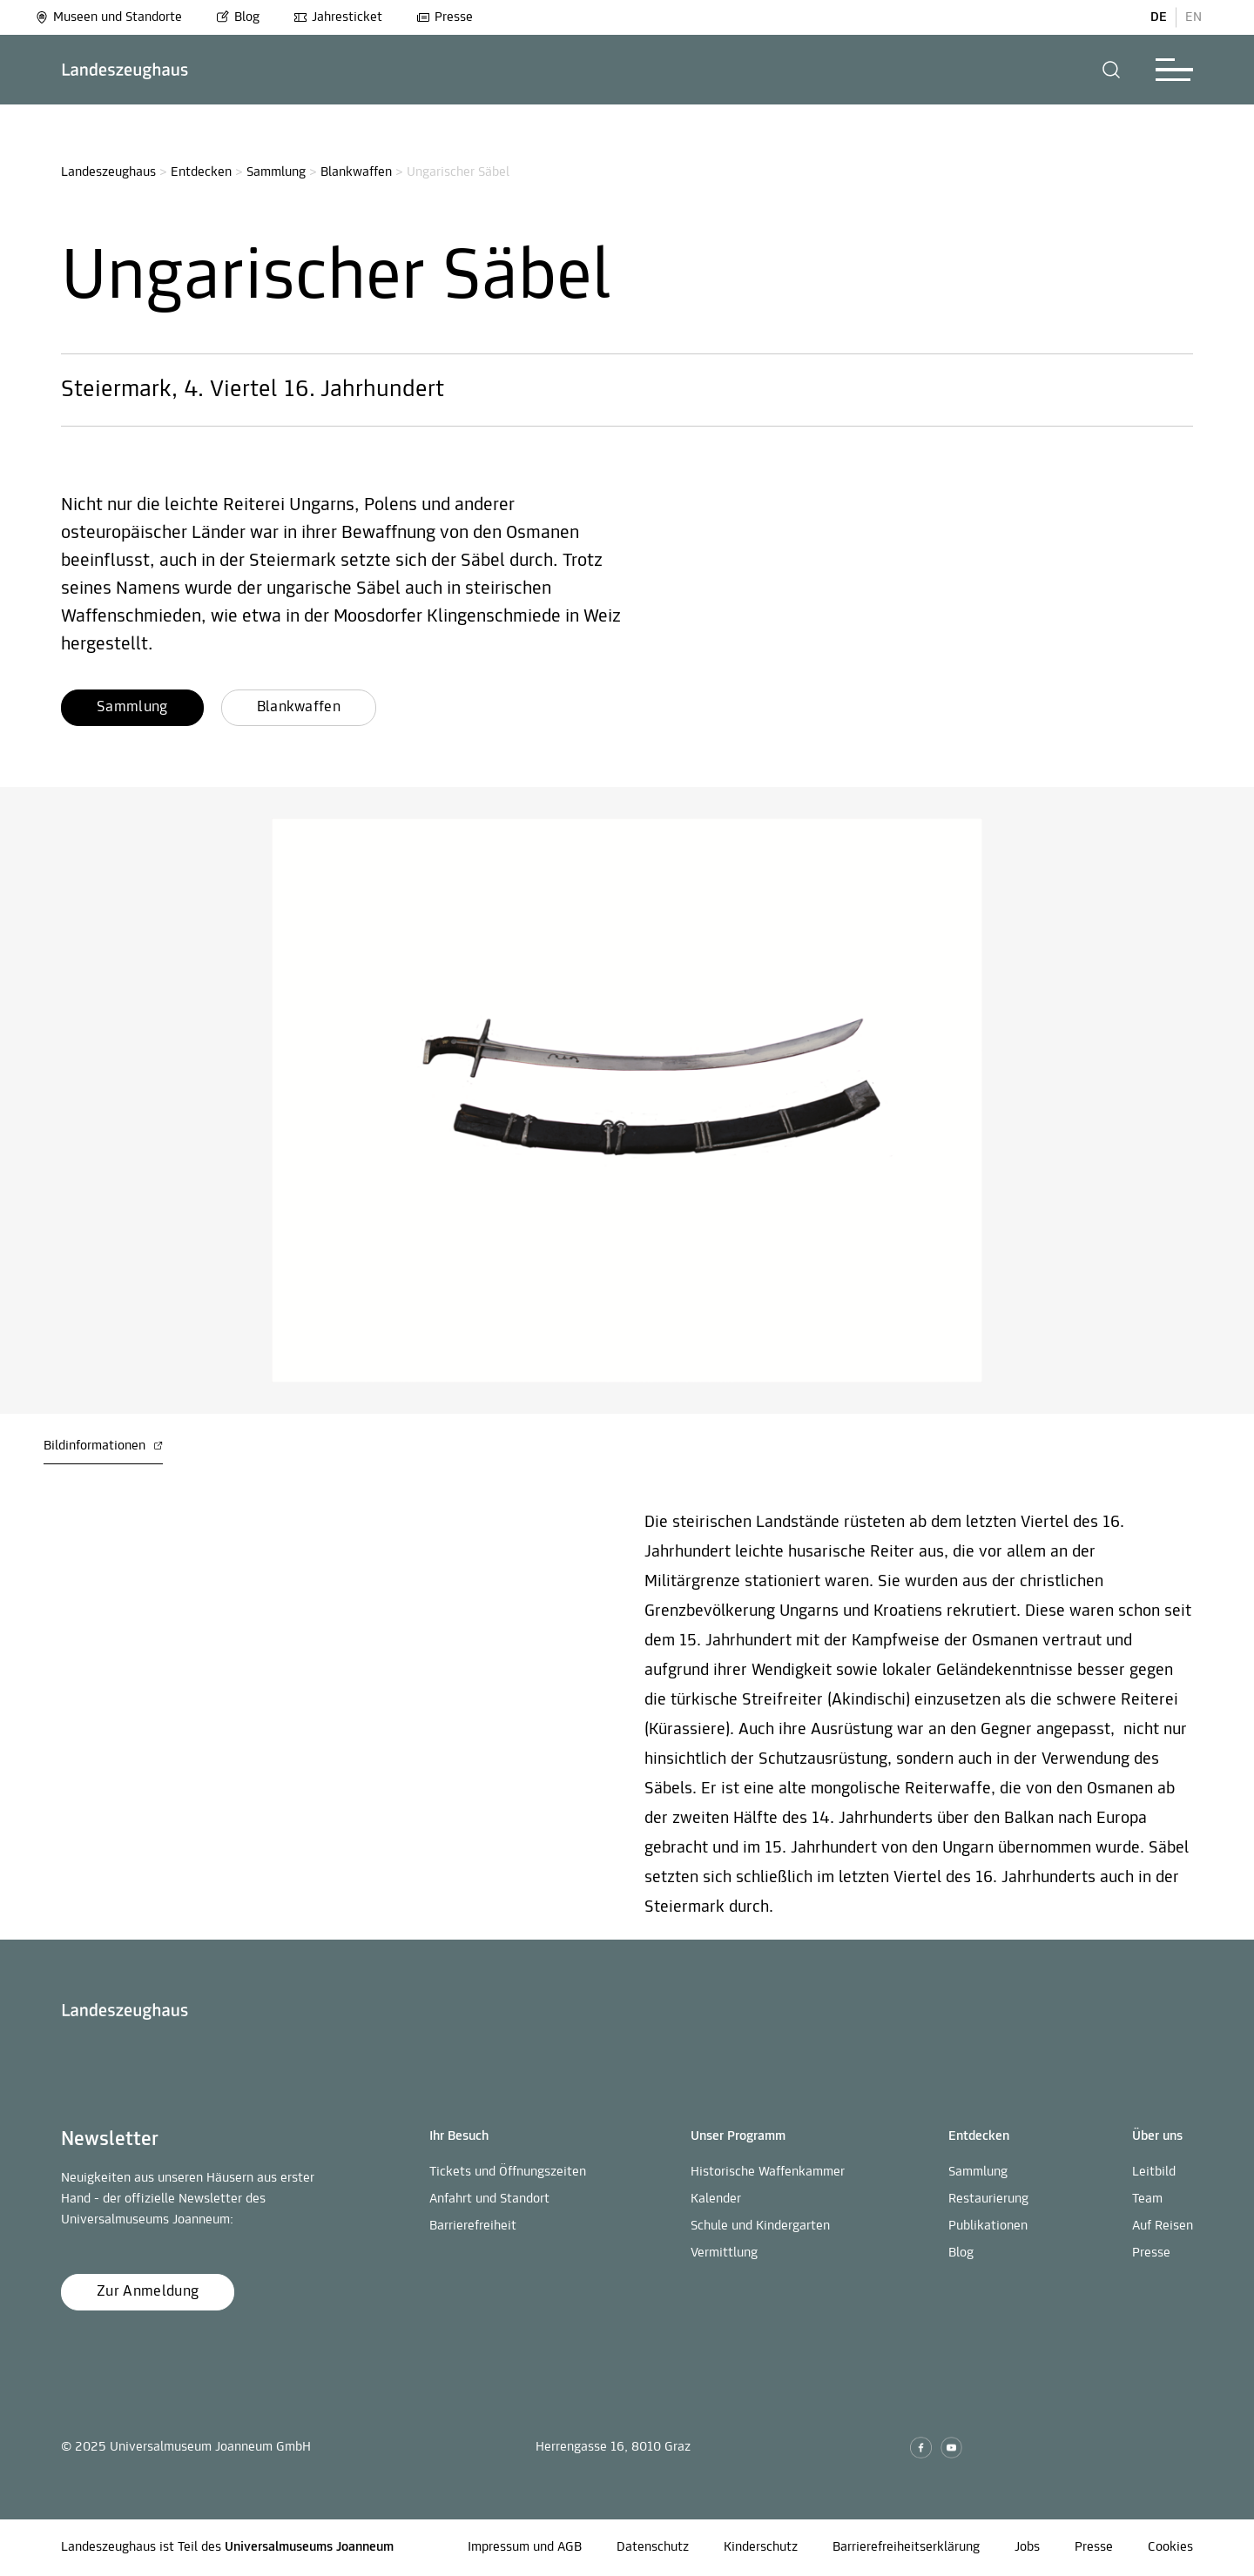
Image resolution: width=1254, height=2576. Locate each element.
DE (1158, 17)
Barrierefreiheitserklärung (906, 2547)
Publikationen (988, 2226)
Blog (238, 17)
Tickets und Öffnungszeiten (507, 2172)
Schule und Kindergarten (760, 2226)
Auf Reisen (1162, 2226)
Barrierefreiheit (472, 2226)
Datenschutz (653, 2547)
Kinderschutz (761, 2547)
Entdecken (201, 172)
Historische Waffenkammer (768, 2172)
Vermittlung (724, 2253)
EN (1193, 17)
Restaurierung (988, 2199)
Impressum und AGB (525, 2547)
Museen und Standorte (108, 17)
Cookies (1170, 2547)
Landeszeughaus (108, 172)
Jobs (1027, 2547)
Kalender (716, 2199)
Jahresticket (337, 17)
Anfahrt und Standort (489, 2199)
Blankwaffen (356, 172)
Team (1147, 2199)
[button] (1111, 69)
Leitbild (1154, 2172)
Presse (444, 17)
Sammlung (276, 172)
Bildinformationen (103, 1446)
